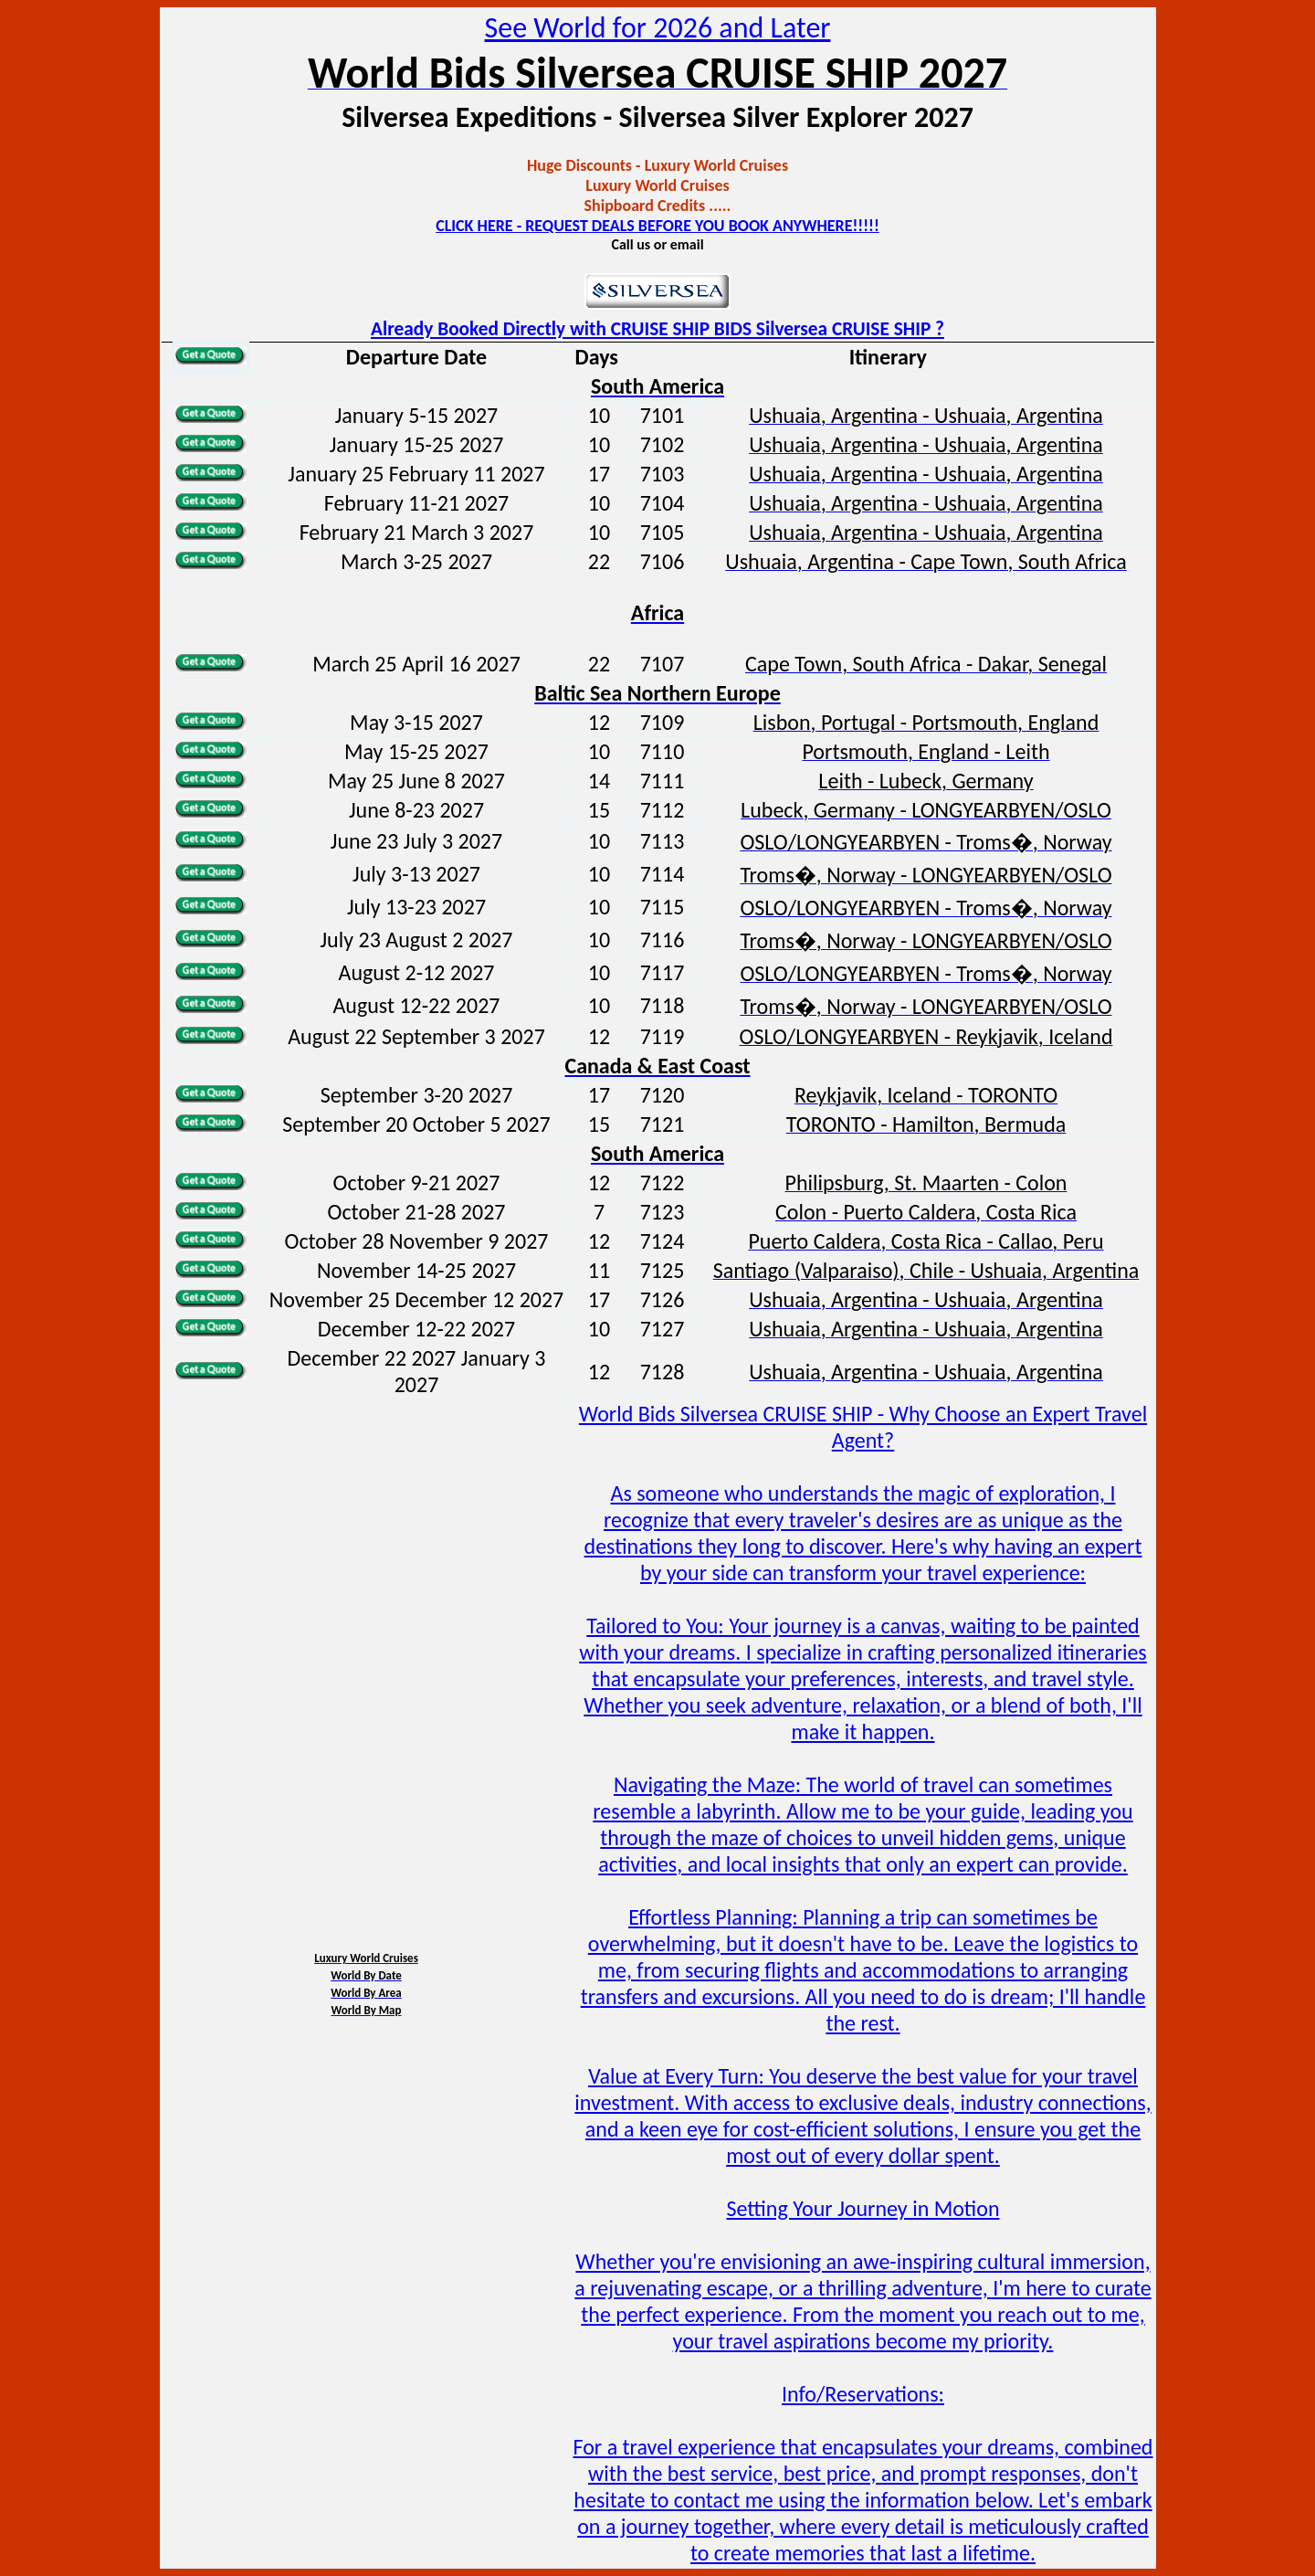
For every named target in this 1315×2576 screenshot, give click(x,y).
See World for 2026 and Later (658, 28)
